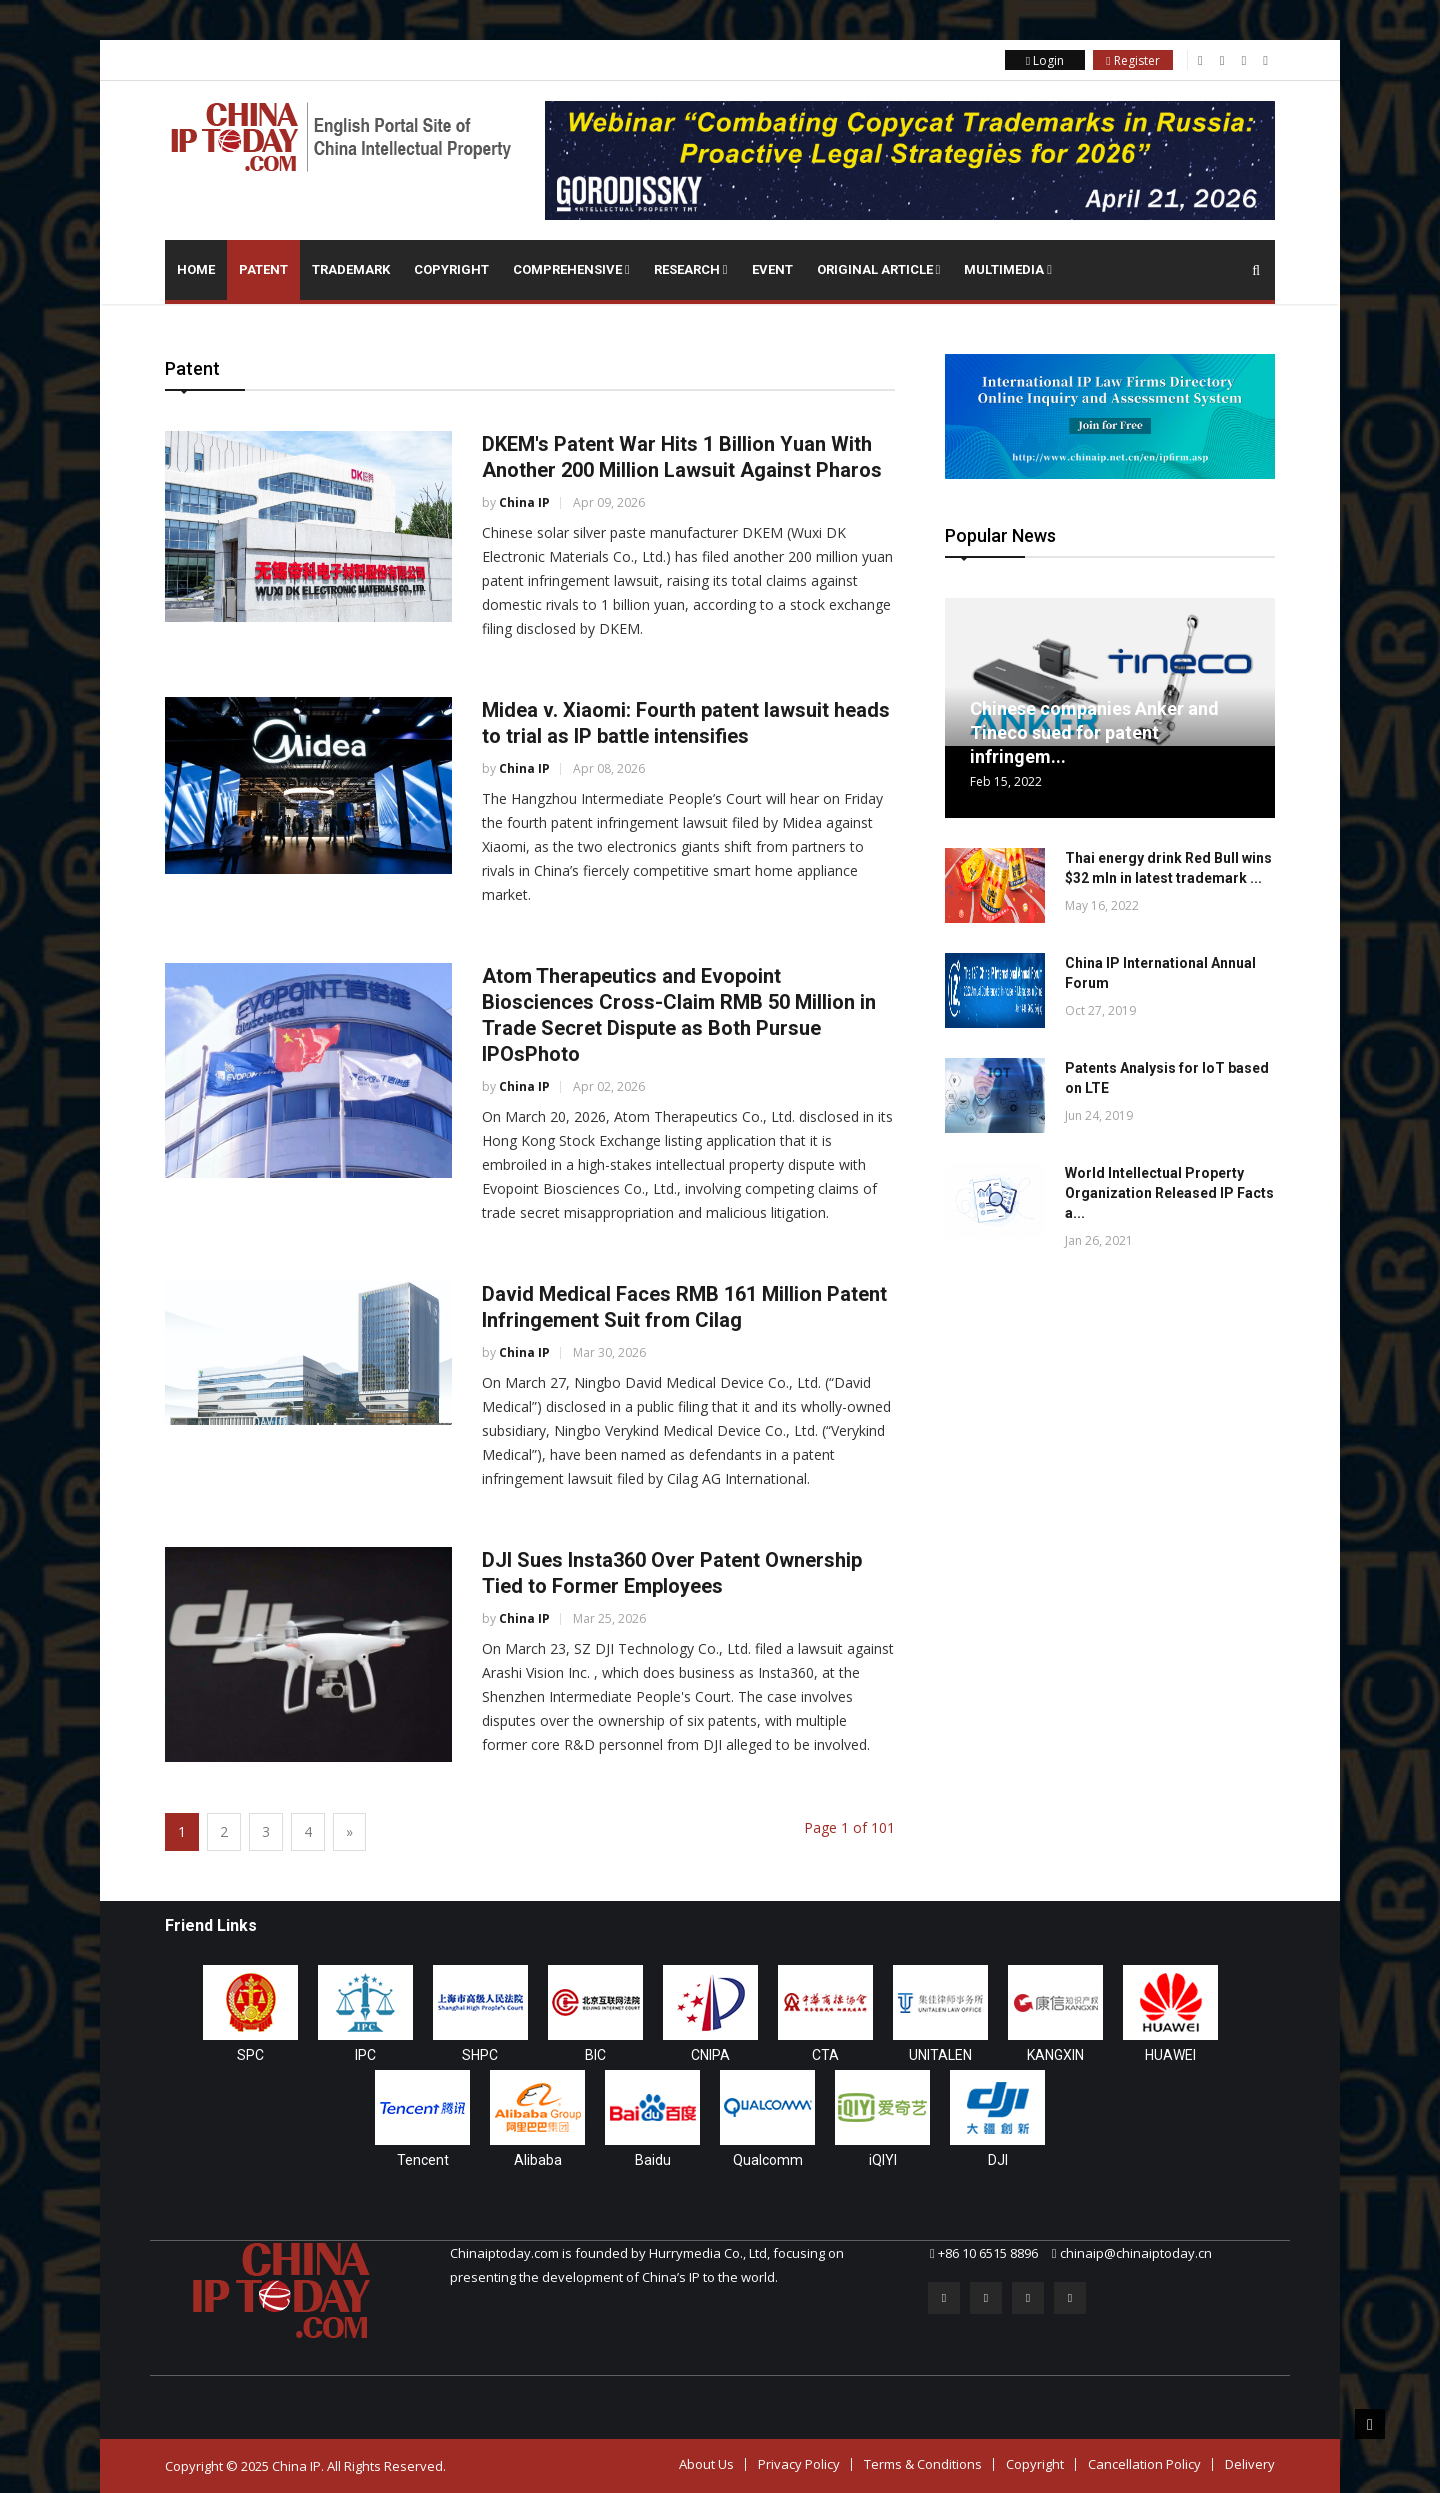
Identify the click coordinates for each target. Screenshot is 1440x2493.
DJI (998, 2160)
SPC (250, 2055)
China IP (524, 502)
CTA (825, 2055)
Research (691, 269)
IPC (365, 2055)
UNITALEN (940, 2055)
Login (1045, 60)
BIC (595, 2055)
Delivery (1250, 2464)
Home (196, 269)
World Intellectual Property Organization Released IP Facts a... (1169, 1193)
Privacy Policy (799, 2464)
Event (772, 269)
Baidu (653, 2160)
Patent (263, 269)
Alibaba (538, 2160)
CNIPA (710, 2055)
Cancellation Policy (1144, 2464)
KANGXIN (1055, 2055)
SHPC (480, 2055)
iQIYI (883, 2160)
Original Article (879, 269)
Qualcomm (768, 2160)
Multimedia (1008, 269)
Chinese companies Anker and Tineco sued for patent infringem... (1094, 732)
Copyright (451, 269)
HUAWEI (1170, 2055)
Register (1132, 60)
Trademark (351, 269)
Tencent (423, 2160)
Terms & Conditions (923, 2464)
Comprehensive (571, 269)
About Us (706, 2464)
